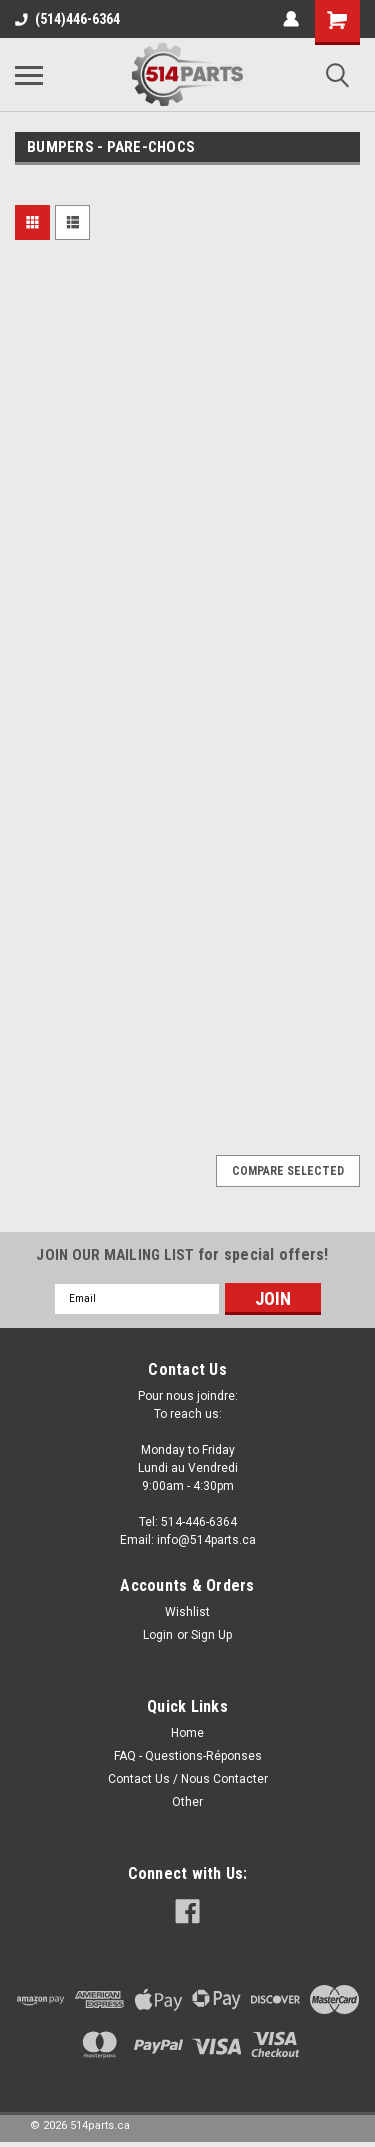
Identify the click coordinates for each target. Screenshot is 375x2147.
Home (187, 1733)
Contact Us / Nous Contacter (188, 1779)
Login (158, 1635)
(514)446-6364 (67, 19)
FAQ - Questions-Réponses (188, 1756)
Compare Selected (288, 1171)
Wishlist (187, 1612)
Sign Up (211, 1635)
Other (187, 1802)
